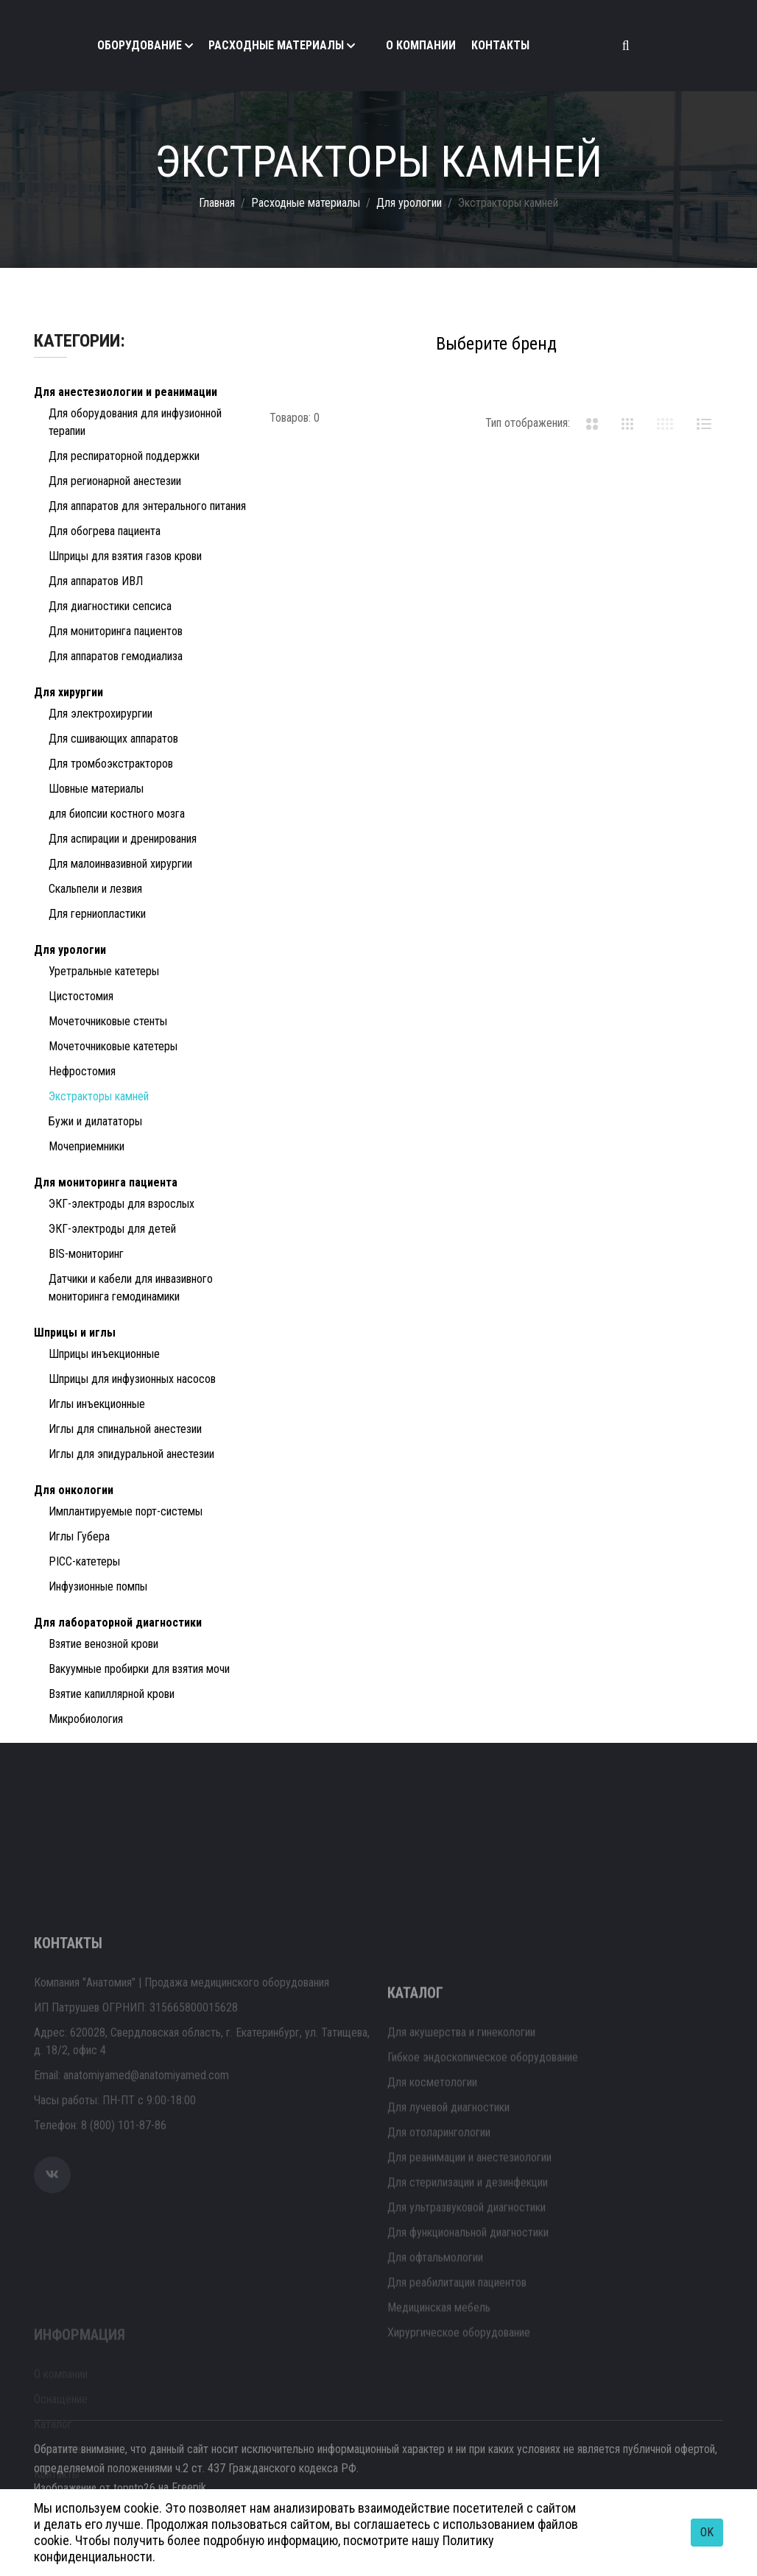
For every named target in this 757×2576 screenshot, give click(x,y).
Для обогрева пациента (105, 531)
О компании (421, 45)
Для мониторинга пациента (105, 1182)
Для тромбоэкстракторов (111, 764)
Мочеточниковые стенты (108, 1021)
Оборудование (139, 45)
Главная (217, 203)
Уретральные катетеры (104, 971)
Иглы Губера (79, 1536)
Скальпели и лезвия (95, 889)
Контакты (500, 45)
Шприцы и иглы (75, 1333)
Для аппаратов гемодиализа (116, 656)
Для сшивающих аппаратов (113, 739)
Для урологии (409, 203)
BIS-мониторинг (86, 1254)
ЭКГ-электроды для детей (112, 1229)
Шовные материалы (96, 789)
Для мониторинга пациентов (116, 631)
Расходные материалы (276, 45)
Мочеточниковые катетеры (113, 1046)
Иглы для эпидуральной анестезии (131, 1454)
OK (707, 2532)
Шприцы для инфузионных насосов (132, 1379)
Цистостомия (81, 996)
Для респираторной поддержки (124, 456)
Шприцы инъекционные (104, 1354)
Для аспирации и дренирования (123, 839)
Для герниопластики (97, 914)
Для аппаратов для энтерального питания (147, 506)
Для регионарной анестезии (115, 481)
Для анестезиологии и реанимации (125, 392)
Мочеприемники (86, 1146)
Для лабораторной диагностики (118, 1623)
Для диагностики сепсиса (110, 606)
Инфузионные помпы (98, 1586)
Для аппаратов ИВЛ (96, 581)
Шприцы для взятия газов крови (125, 556)
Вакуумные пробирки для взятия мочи (139, 1669)
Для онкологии (73, 1490)
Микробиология (86, 1719)
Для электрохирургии (100, 714)
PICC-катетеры (84, 1561)
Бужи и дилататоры (95, 1121)
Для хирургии (68, 692)
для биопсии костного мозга (117, 814)
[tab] (592, 423)
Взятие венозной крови (103, 1644)
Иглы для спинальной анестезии (125, 1429)
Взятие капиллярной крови (112, 1694)
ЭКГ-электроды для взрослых (121, 1204)
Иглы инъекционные (97, 1404)
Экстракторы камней (99, 1096)
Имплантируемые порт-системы (126, 1511)
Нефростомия (82, 1071)
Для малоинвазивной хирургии (120, 864)
